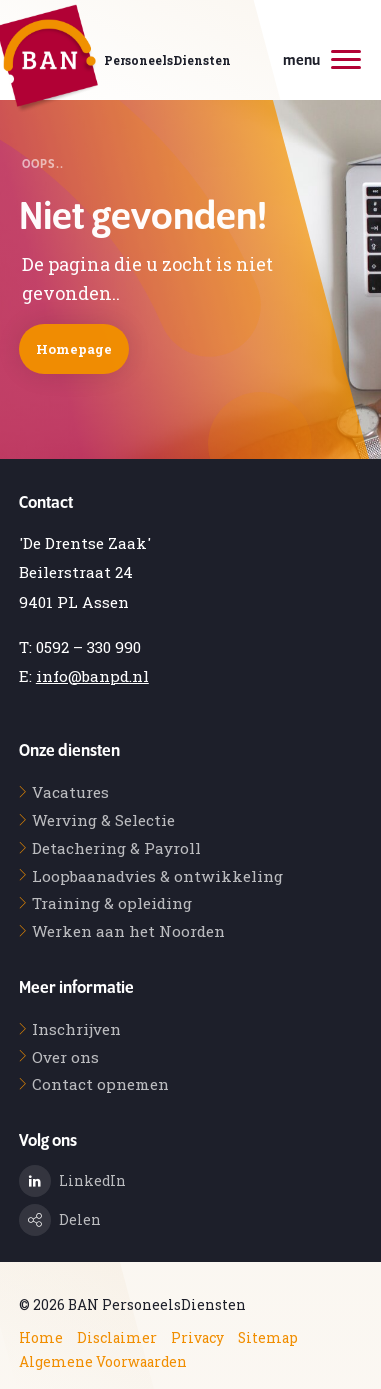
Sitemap (268, 1338)
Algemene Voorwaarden (103, 1362)
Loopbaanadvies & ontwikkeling (157, 876)
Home (41, 1338)
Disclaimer (117, 1338)
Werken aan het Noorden (128, 931)
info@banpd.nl (92, 676)
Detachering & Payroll (116, 848)
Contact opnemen (100, 1084)
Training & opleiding (112, 903)
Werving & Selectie (103, 820)
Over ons (65, 1057)
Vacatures (70, 792)
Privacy (197, 1338)
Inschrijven (76, 1029)
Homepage (74, 349)
